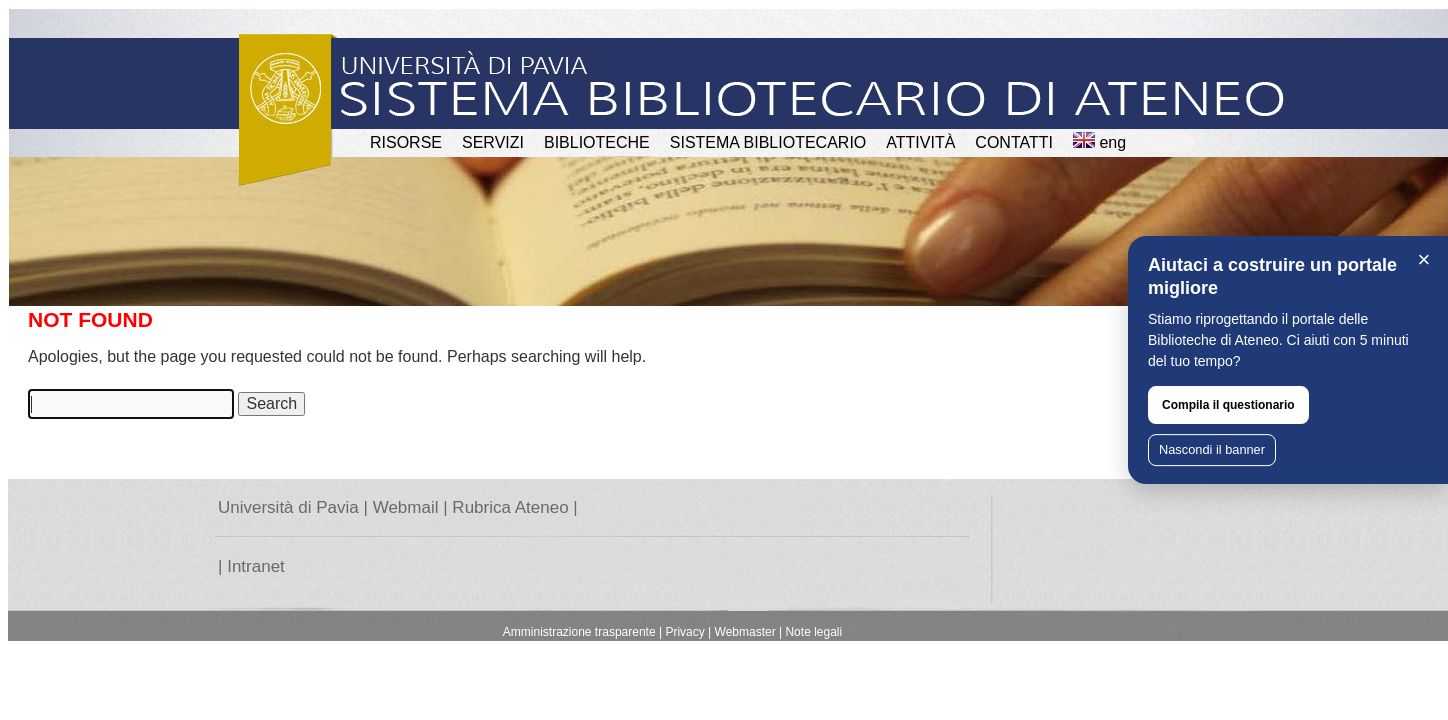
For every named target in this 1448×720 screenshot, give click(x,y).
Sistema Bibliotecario (768, 142)
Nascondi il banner (1212, 449)
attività (920, 142)
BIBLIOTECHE (597, 142)
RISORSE (406, 142)
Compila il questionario (1228, 405)
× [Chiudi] (1424, 259)
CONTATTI (1014, 142)
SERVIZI (493, 142)
